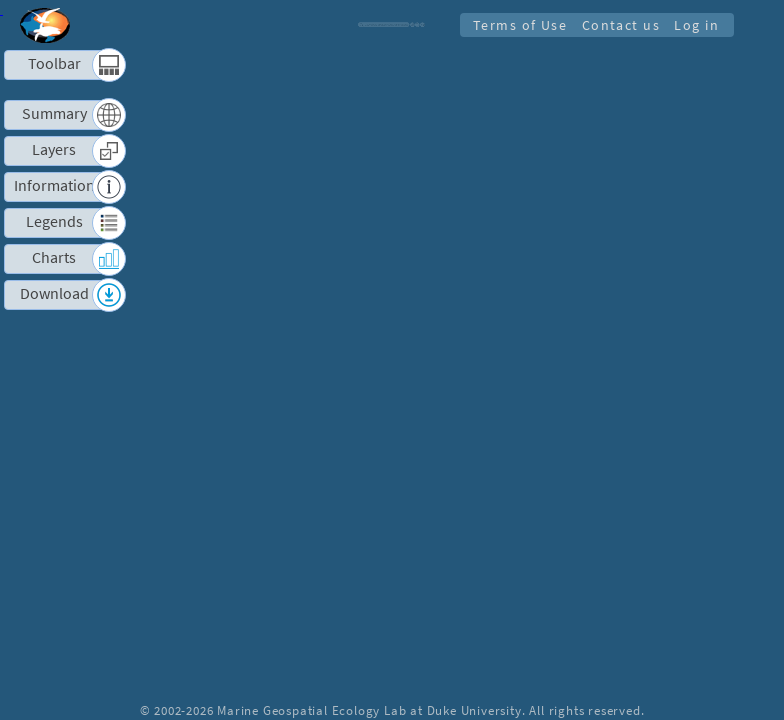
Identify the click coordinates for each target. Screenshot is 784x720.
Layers (54, 149)
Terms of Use (514, 25)
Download (54, 293)
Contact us (617, 25)
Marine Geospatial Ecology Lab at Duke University (369, 710)
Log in (695, 25)
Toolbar (54, 63)
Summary (54, 113)
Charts (54, 257)
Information (54, 185)
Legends (54, 221)
